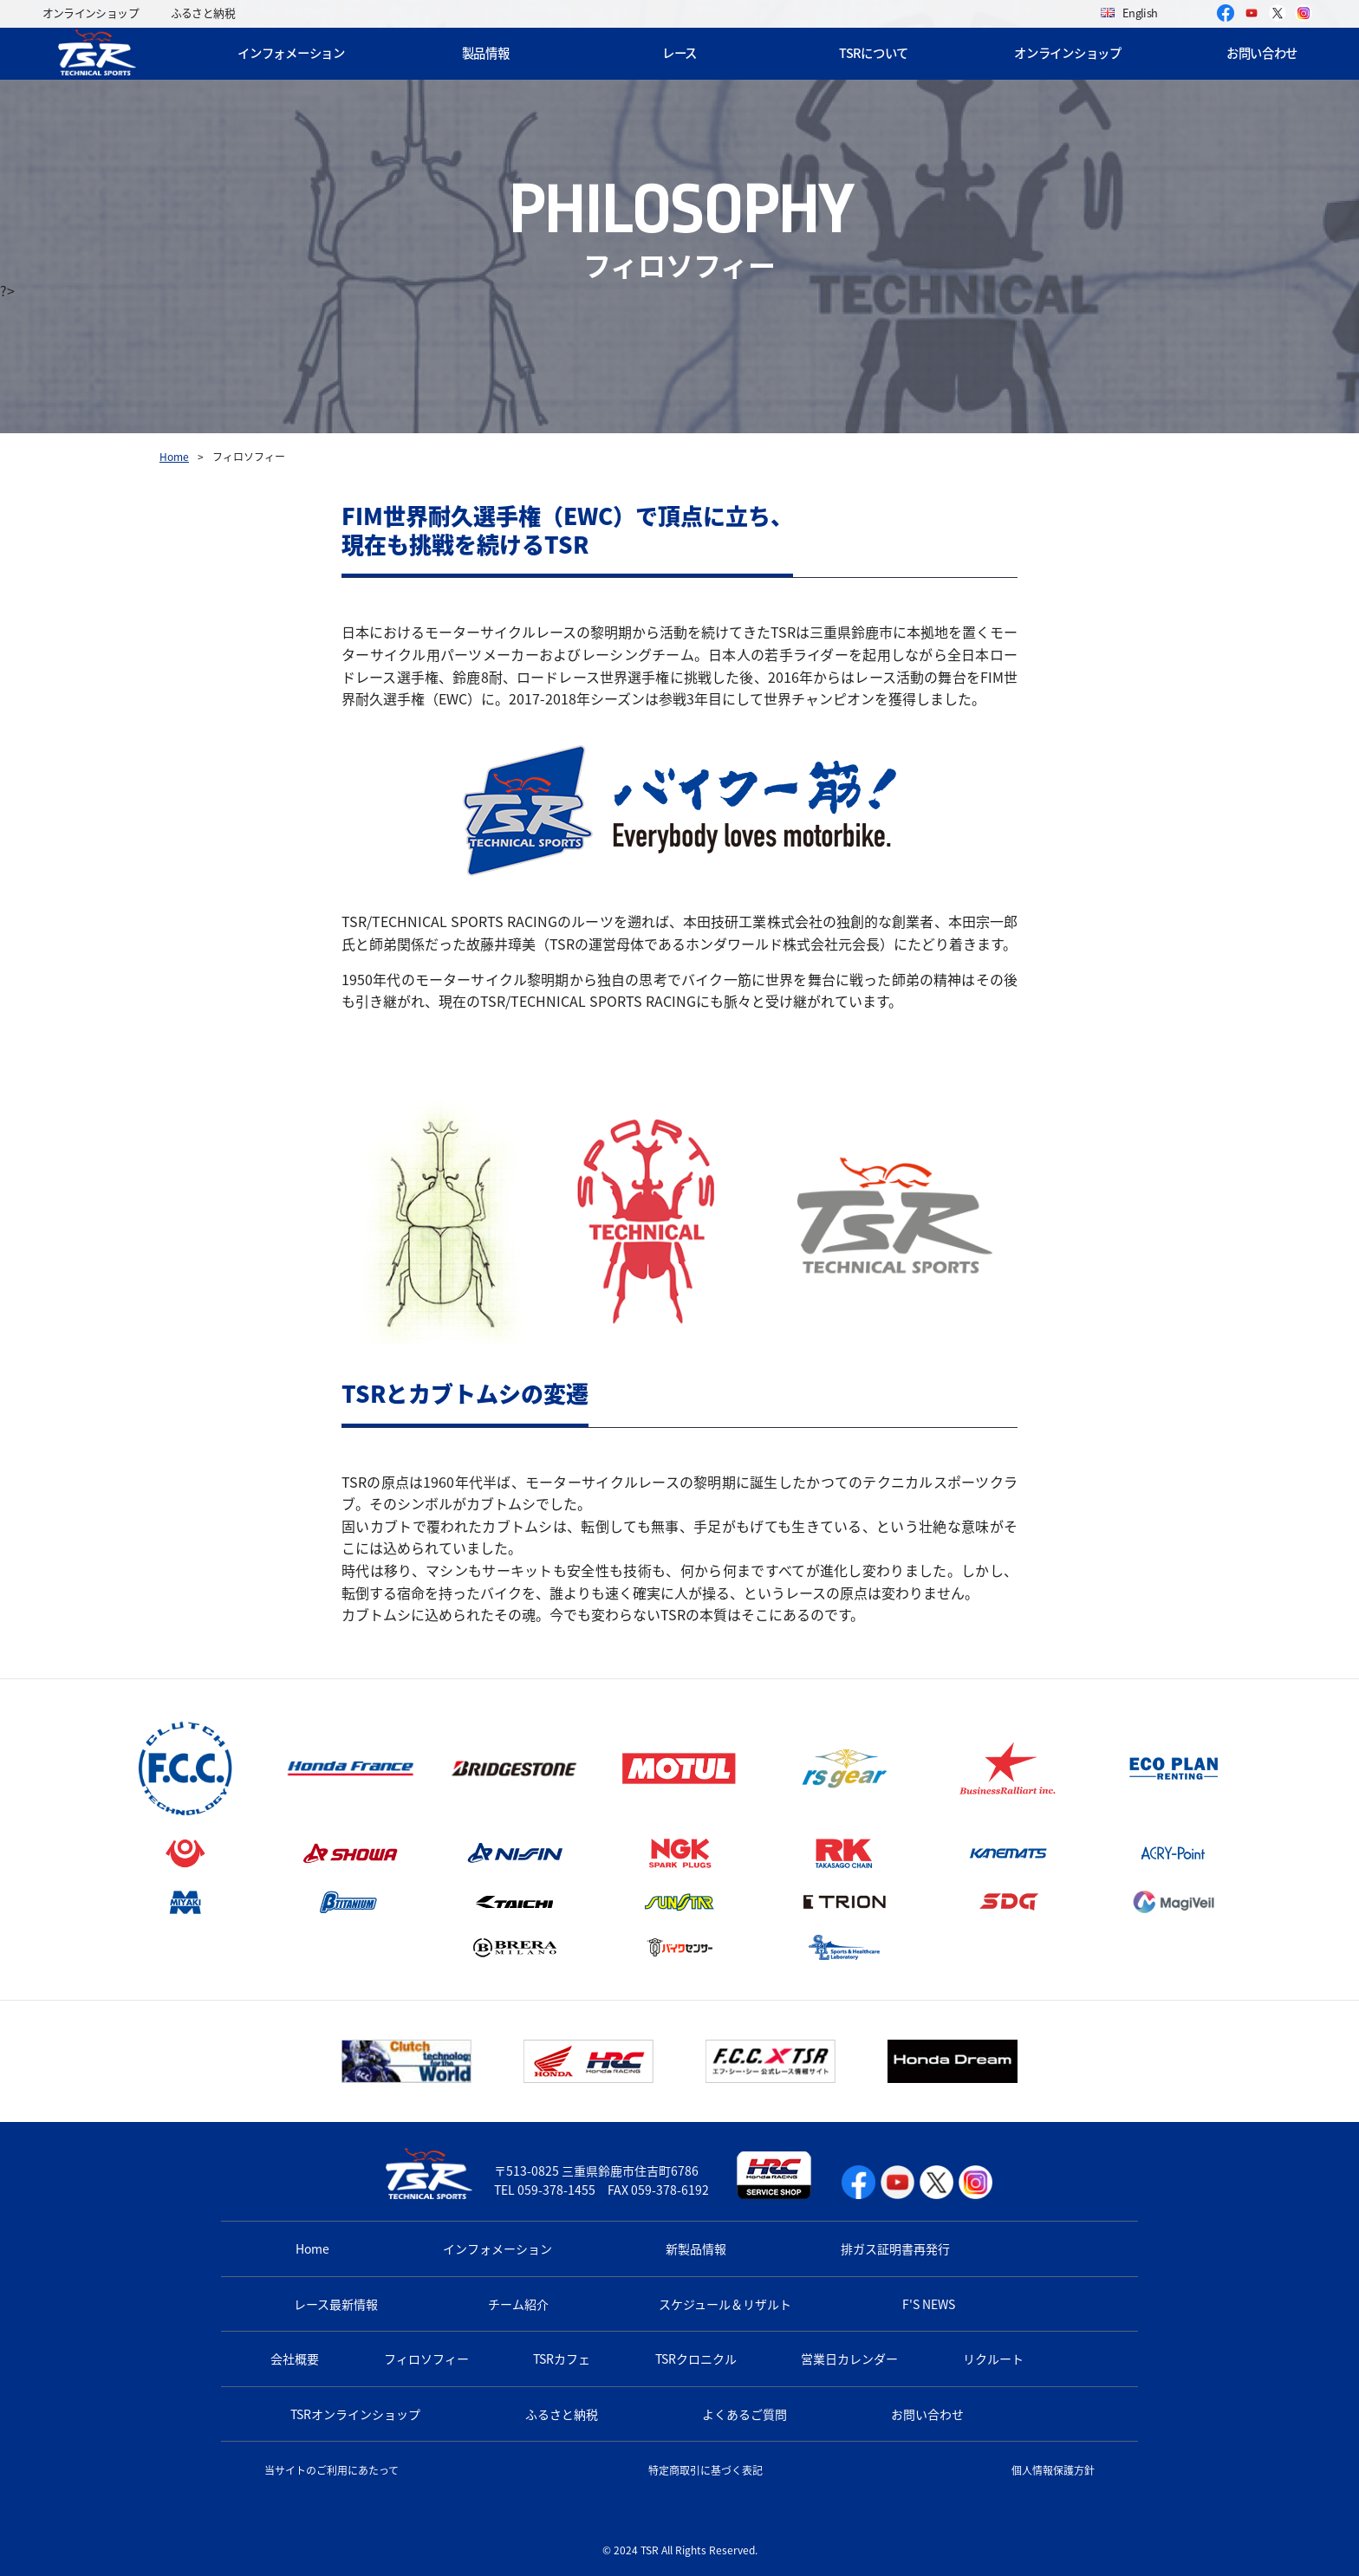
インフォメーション (290, 52)
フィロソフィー (426, 2358)
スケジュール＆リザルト (725, 2304)
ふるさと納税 (203, 12)
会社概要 (294, 2358)
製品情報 (486, 52)
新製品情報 (696, 2248)
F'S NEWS (928, 2304)
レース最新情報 (336, 2304)
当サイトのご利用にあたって (331, 2470)
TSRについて (873, 52)
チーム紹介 (518, 2304)
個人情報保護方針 (1053, 2470)
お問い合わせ (1261, 52)
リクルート (993, 2358)
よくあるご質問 (744, 2414)
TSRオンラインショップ (355, 2414)
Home (174, 456)
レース (679, 52)
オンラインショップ (90, 12)
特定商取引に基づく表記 (705, 2470)
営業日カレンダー (849, 2358)
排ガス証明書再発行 (895, 2248)
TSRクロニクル (696, 2358)
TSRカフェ (561, 2358)
